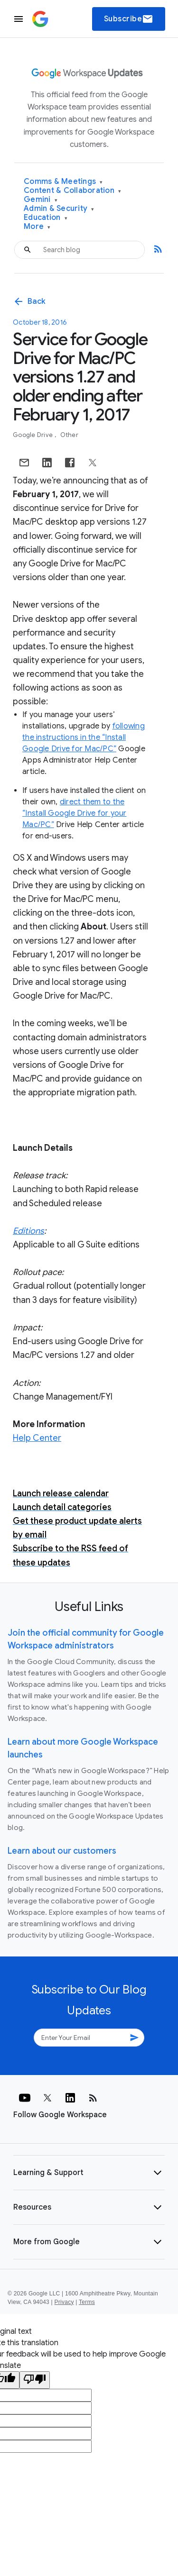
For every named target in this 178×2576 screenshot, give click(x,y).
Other (69, 435)
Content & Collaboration (72, 190)
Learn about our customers (62, 1851)
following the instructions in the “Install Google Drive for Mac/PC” (83, 737)
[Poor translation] (34, 2380)
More (37, 226)
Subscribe (129, 19)
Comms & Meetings (63, 181)
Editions (28, 1231)
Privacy (64, 2302)
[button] (89, 2173)
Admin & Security (59, 208)
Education (45, 217)
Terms (87, 2302)
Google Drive (33, 435)
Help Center (37, 1438)
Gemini (40, 199)
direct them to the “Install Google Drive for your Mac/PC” (74, 813)
